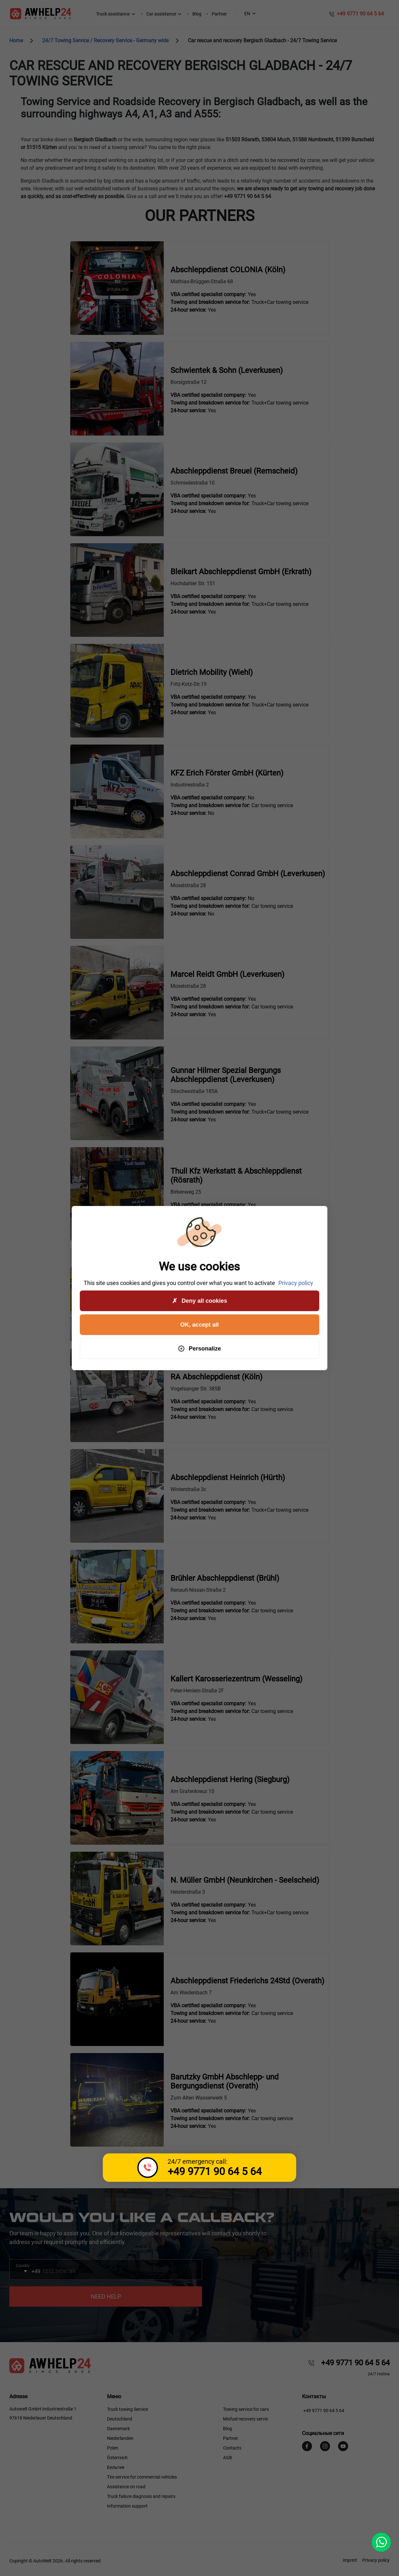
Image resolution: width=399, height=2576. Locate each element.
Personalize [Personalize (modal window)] (199, 1348)
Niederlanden (120, 2438)
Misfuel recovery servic (245, 2418)
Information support (127, 2506)
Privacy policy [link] (295, 1282)
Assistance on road (126, 2486)
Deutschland (119, 2418)
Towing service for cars (246, 2409)
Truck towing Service (127, 2409)
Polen (112, 2448)
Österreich (117, 2457)
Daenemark (118, 2428)
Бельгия (115, 2467)
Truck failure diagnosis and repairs (141, 2496)
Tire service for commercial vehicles (142, 2477)
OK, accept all (199, 1324)
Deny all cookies (199, 1301)
